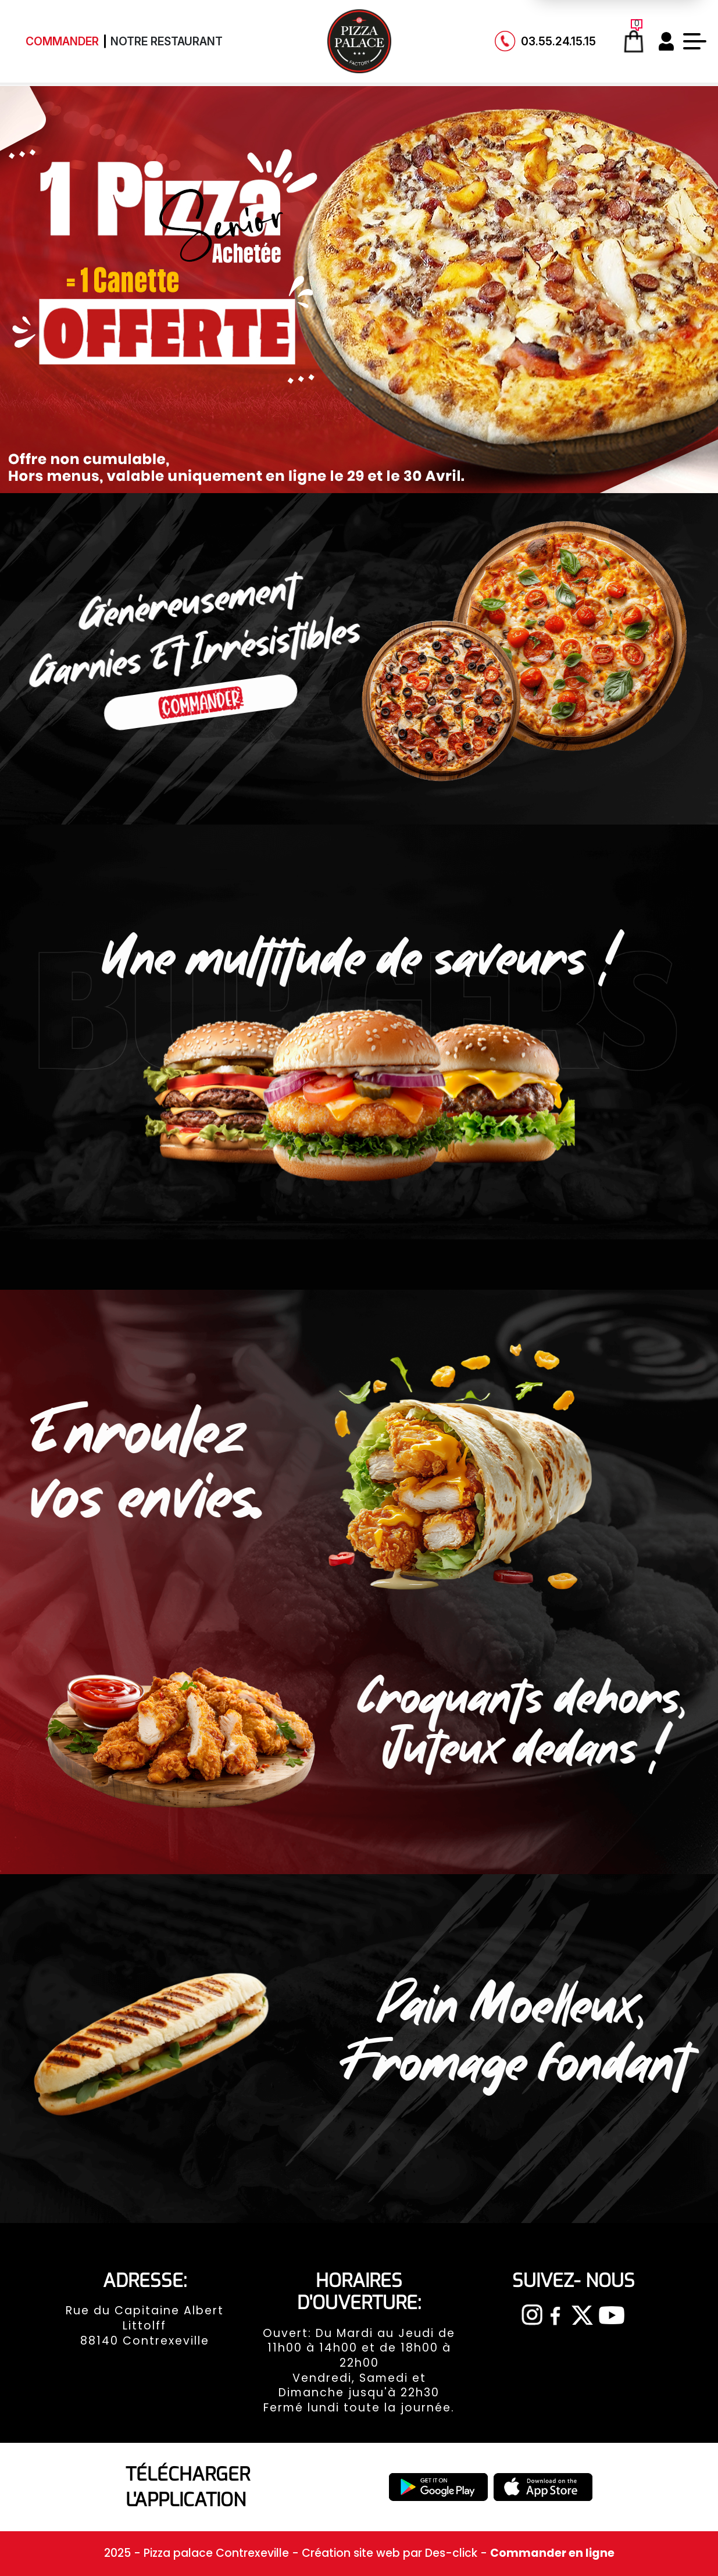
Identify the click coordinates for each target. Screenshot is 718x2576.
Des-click (451, 2553)
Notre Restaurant (166, 41)
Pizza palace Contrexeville (218, 2553)
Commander (62, 41)
